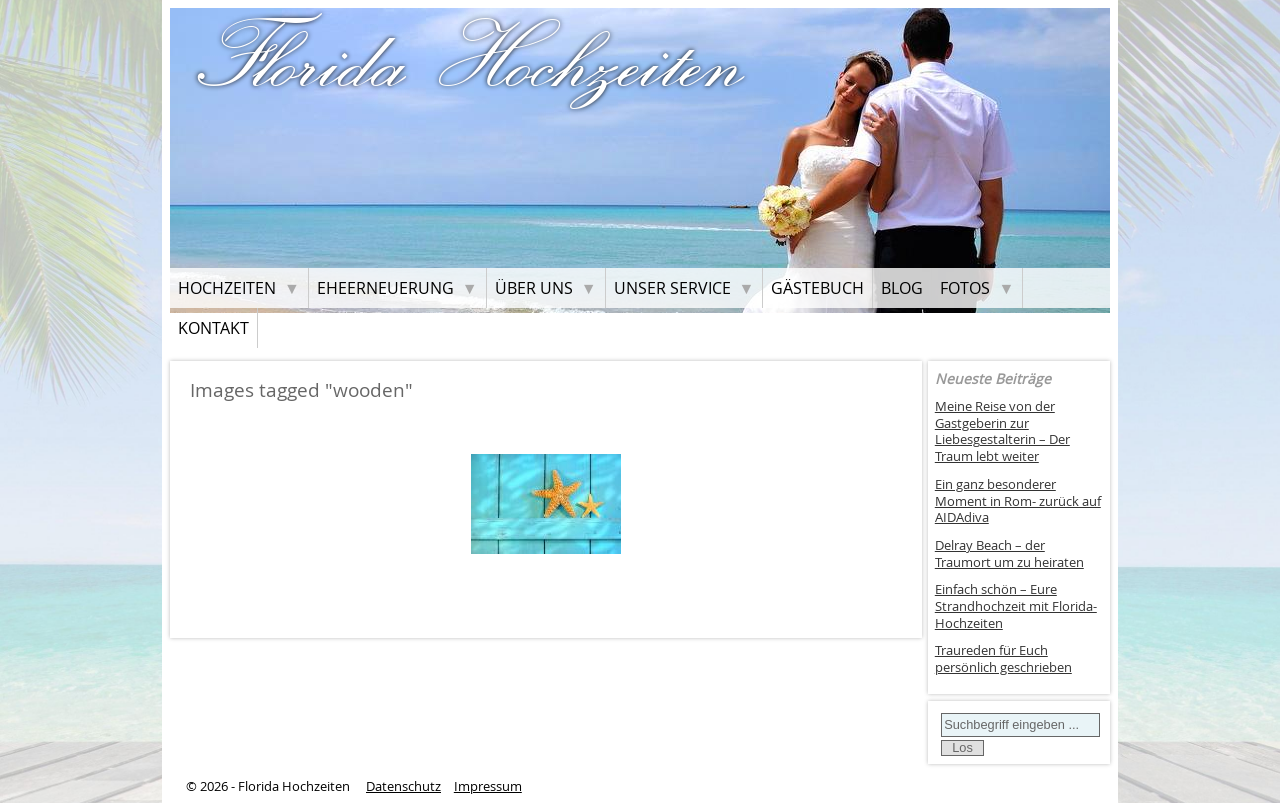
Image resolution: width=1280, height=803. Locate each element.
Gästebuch (817, 288)
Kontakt (213, 328)
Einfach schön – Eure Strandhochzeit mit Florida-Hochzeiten (1016, 606)
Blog (902, 288)
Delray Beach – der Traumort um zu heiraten (1009, 554)
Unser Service (672, 288)
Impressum (488, 786)
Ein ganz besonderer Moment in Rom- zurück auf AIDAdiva (1018, 501)
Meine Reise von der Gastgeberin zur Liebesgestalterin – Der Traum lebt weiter (1002, 431)
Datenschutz (403, 786)
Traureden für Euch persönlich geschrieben (1003, 659)
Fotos (965, 288)
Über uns (534, 288)
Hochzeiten (227, 288)
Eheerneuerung (385, 288)
